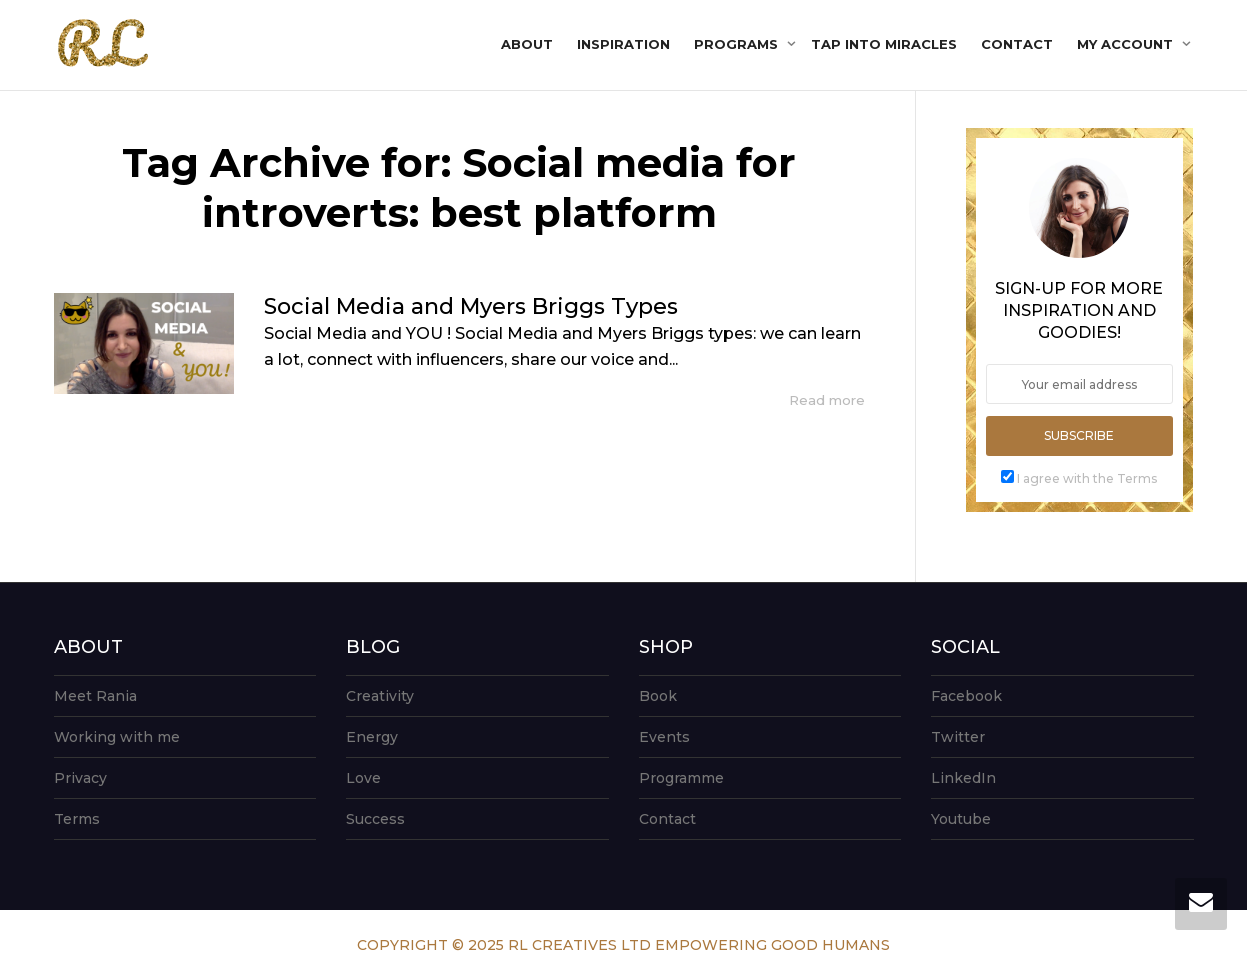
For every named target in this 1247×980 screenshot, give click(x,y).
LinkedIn (963, 778)
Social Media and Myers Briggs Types (471, 306)
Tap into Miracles (884, 44)
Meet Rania (95, 696)
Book (658, 696)
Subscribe (1079, 435)
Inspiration (623, 44)
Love (363, 778)
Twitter (958, 737)
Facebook (966, 696)
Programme (681, 778)
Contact (1017, 44)
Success (375, 819)
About (527, 44)
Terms (77, 819)
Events (664, 737)
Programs (738, 44)
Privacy (80, 778)
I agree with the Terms (1087, 478)
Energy (372, 737)
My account (1127, 44)
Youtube (961, 819)
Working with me (117, 737)
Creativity (380, 696)
